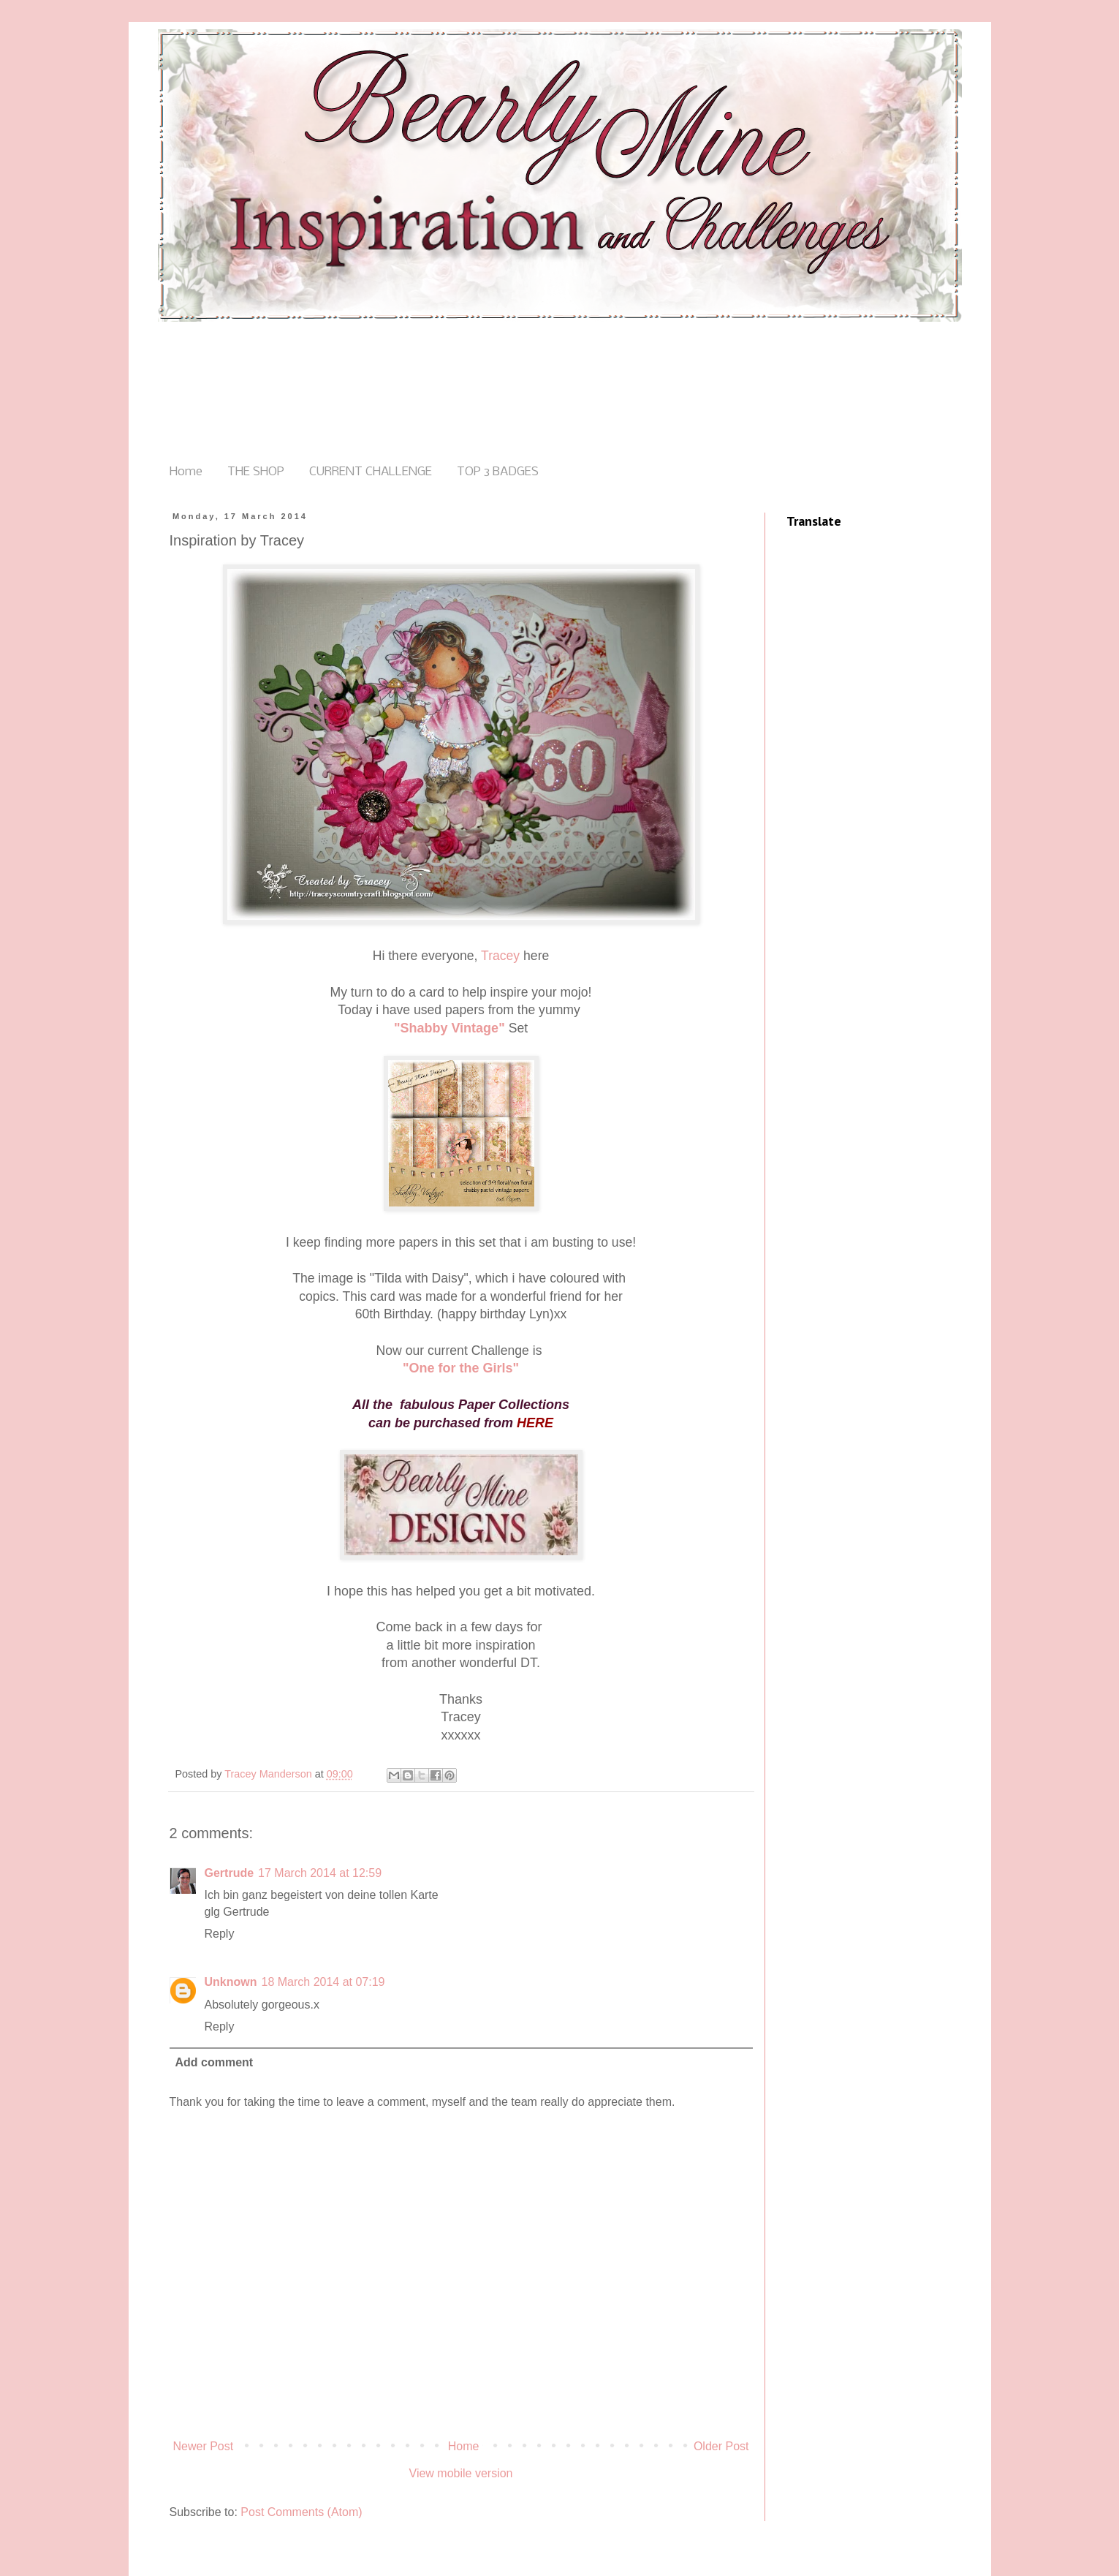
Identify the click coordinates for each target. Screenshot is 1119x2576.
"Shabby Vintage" (449, 1028)
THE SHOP (255, 472)
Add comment (214, 2062)
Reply (220, 1933)
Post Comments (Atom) (301, 2512)
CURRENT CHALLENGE (370, 472)
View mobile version (461, 2473)
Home (186, 472)
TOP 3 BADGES (498, 472)
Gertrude (229, 1873)
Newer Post (203, 2446)
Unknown (231, 1982)
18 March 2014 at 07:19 (323, 1982)
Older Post (721, 2446)
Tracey (500, 955)
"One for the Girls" (461, 1368)
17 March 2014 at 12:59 (320, 1873)
